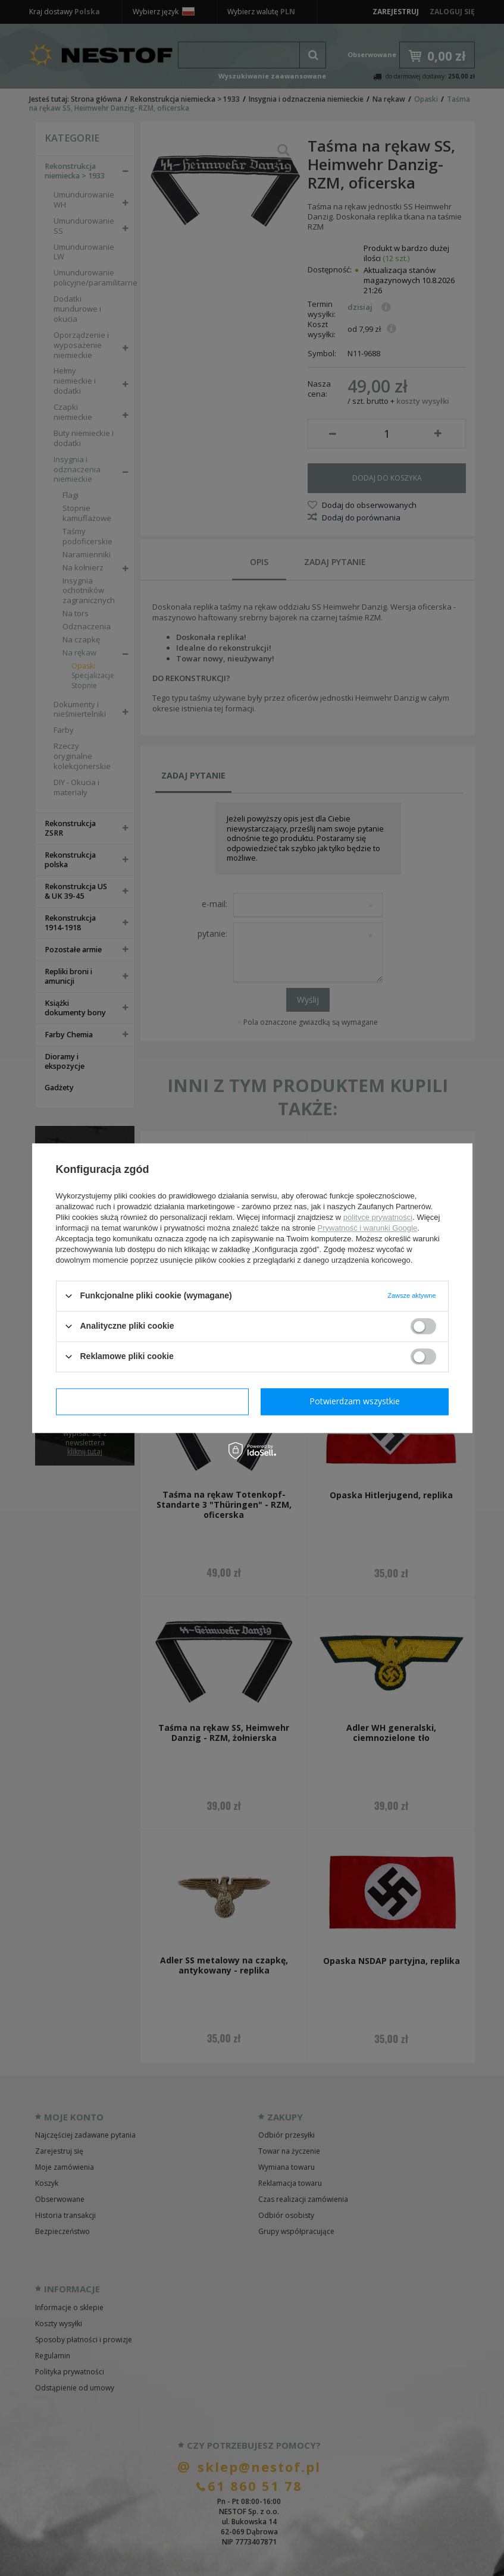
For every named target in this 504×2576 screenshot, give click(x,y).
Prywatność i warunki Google (368, 1227)
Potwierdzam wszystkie (354, 1401)
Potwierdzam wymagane (152, 1401)
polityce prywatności (377, 1217)
